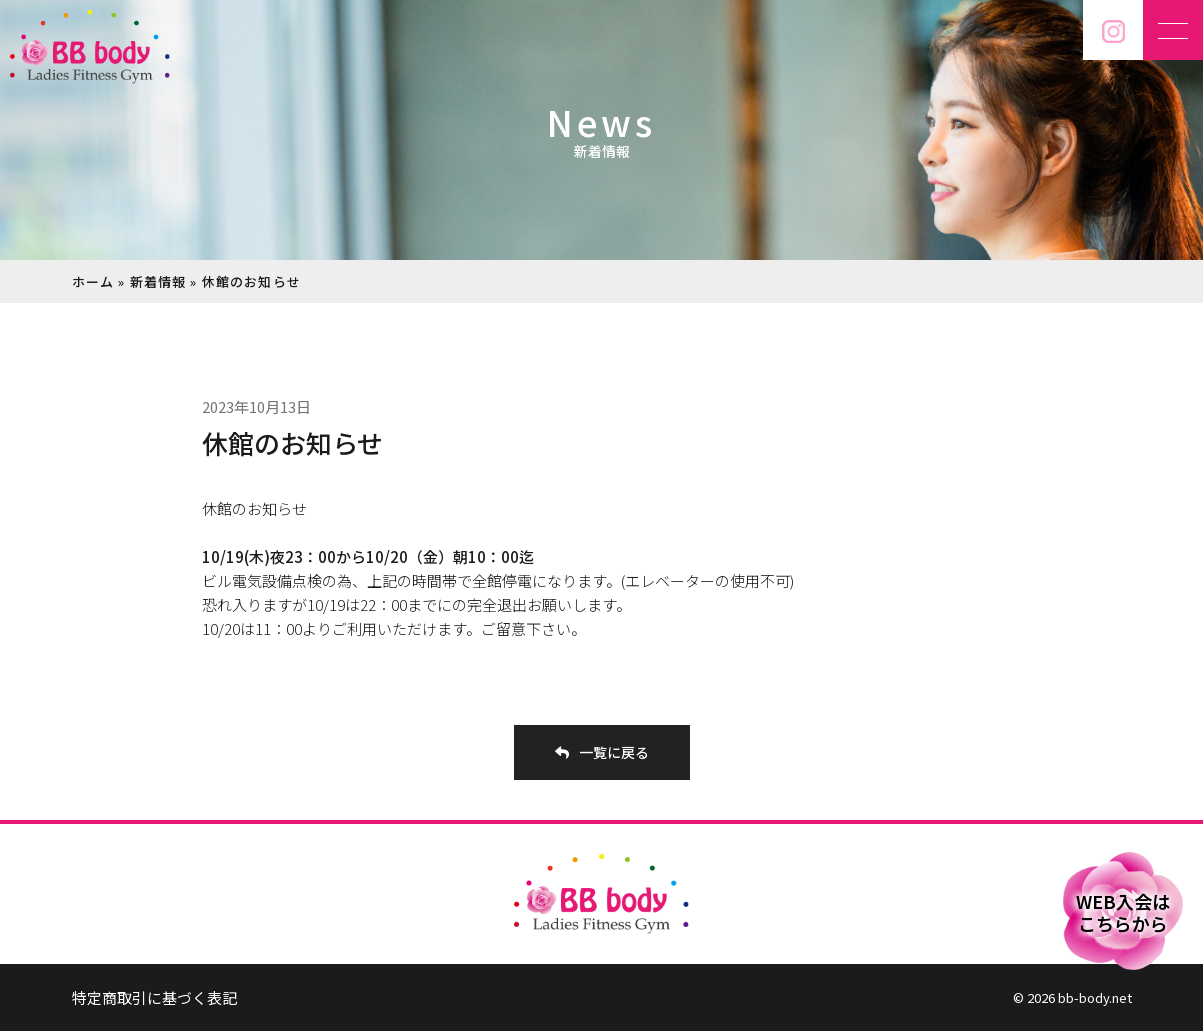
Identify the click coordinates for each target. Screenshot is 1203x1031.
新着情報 (158, 281)
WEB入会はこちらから (1123, 912)
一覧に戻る (602, 752)
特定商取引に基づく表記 (154, 997)
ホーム (93, 281)
